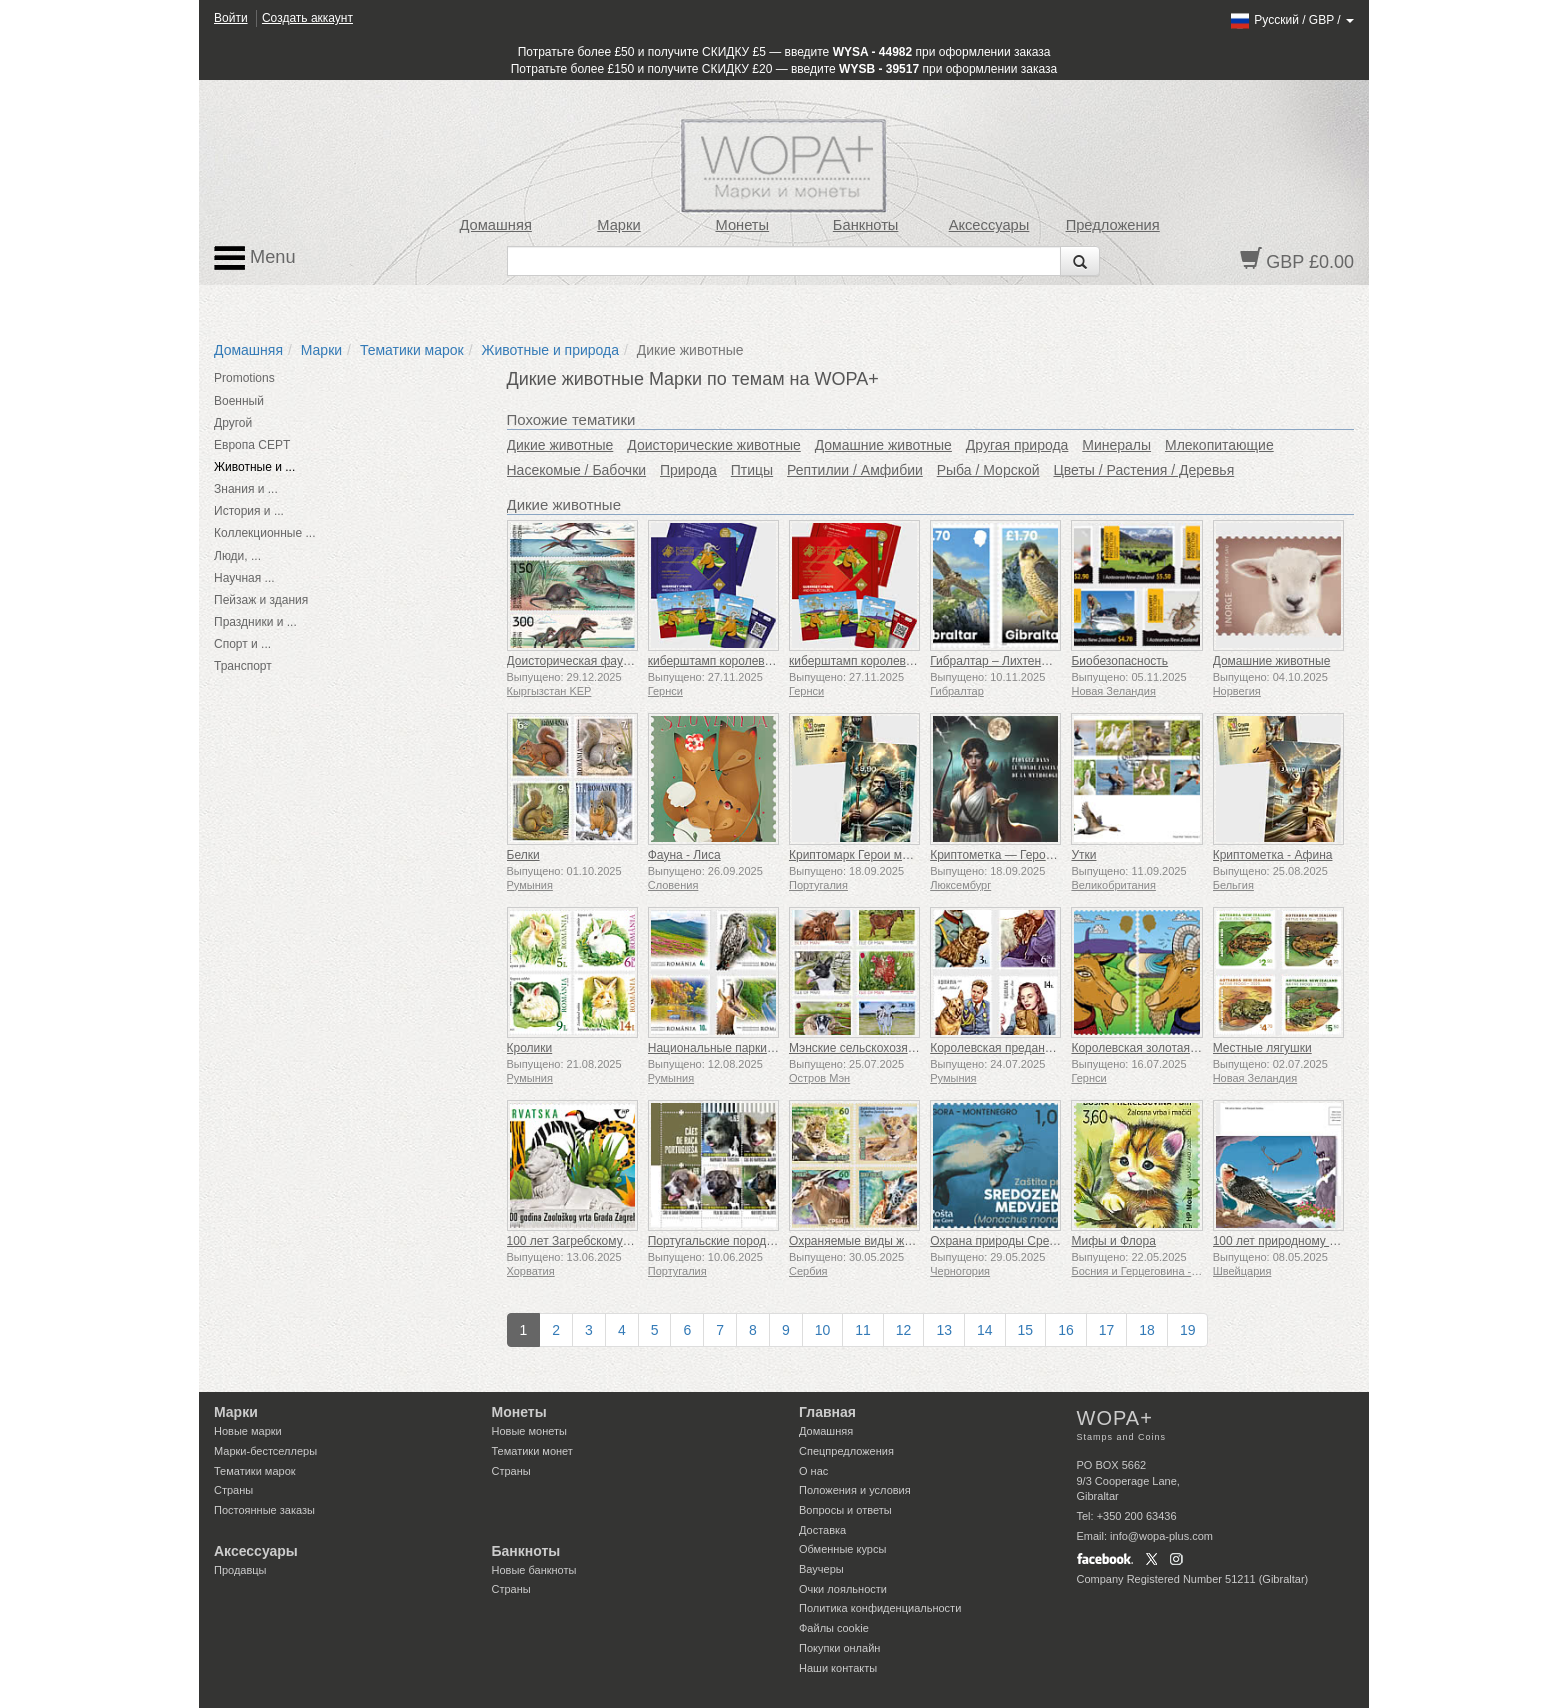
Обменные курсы (842, 1549)
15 (1026, 1330)
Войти (231, 18)
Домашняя (495, 225)
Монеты (742, 225)
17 (1107, 1330)
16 (1066, 1330)
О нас (813, 1471)
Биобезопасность (1119, 661)
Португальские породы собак (729, 1241)
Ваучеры (821, 1569)
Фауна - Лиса (684, 855)
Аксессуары (989, 225)
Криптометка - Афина (1273, 855)
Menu (255, 258)
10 (823, 1330)
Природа (688, 470)
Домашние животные (883, 445)
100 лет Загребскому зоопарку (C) (601, 1241)
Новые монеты (529, 1431)
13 (944, 1330)
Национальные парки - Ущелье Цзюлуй (757, 1048)
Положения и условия (855, 1490)
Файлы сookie (834, 1628)
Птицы (752, 470)
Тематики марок (412, 350)
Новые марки (248, 1431)
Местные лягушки (1262, 1048)
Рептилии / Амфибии (855, 470)
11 (863, 1330)
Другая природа (1017, 445)
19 (1188, 1330)
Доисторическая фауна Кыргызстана (609, 661)
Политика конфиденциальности (880, 1608)
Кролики (530, 1048)
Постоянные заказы (264, 1510)
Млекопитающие (1219, 445)
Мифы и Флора (1113, 1241)
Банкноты (866, 225)
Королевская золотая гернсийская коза (1180, 1048)
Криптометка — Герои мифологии (1024, 855)
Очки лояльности (843, 1589)
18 (1147, 1330)
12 (904, 1330)
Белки (523, 855)
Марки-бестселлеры (265, 1451)
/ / (1291, 20)
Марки (618, 225)
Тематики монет (532, 1451)
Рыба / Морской (988, 470)
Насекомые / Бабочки (577, 470)
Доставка (822, 1530)
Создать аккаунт (307, 18)
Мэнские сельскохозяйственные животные (907, 1048)
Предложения (1113, 225)
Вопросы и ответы (845, 1510)
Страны (233, 1490)
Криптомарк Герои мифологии (873, 855)
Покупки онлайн (839, 1648)
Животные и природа (551, 350)
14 (985, 1330)
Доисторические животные (714, 445)
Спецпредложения (846, 1451)
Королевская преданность (1003, 1048)
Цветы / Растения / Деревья (1143, 470)
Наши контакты (838, 1668)
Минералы (1116, 445)
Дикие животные (560, 445)
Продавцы (240, 1570)
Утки (1083, 855)
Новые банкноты (534, 1570)
